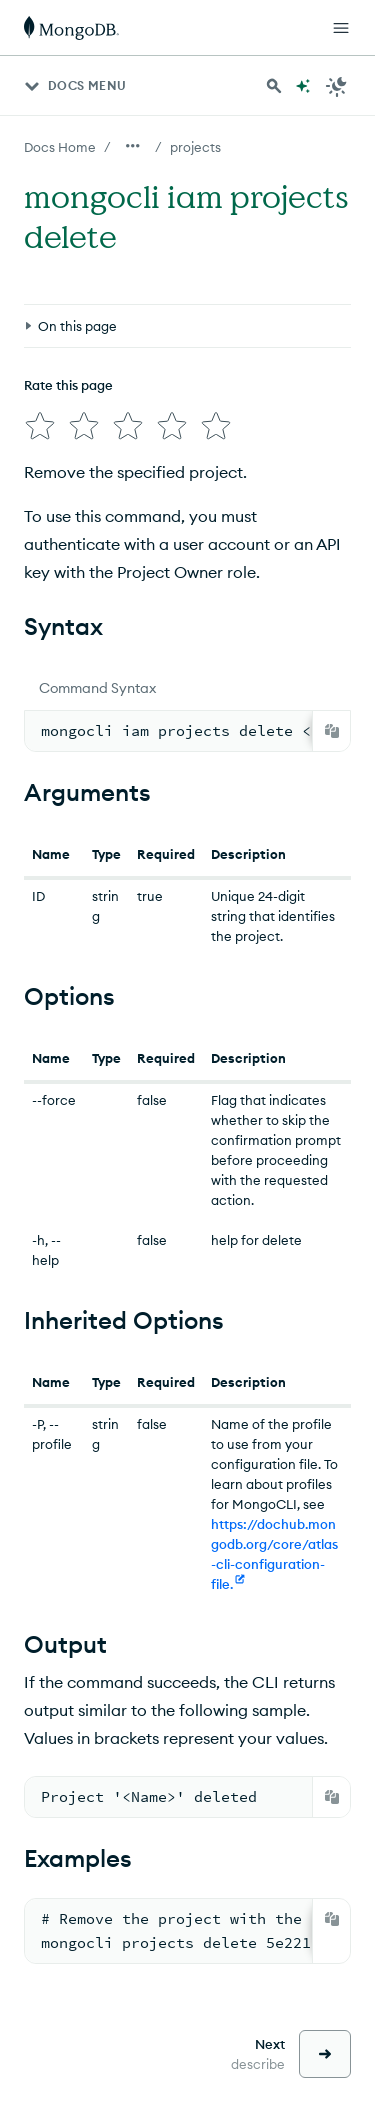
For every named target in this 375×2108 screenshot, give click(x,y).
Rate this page (68, 385)
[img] (40, 426)
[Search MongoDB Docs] (274, 86)
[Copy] (332, 731)
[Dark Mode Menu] (337, 86)
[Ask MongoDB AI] (303, 86)
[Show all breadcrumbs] (133, 146)
